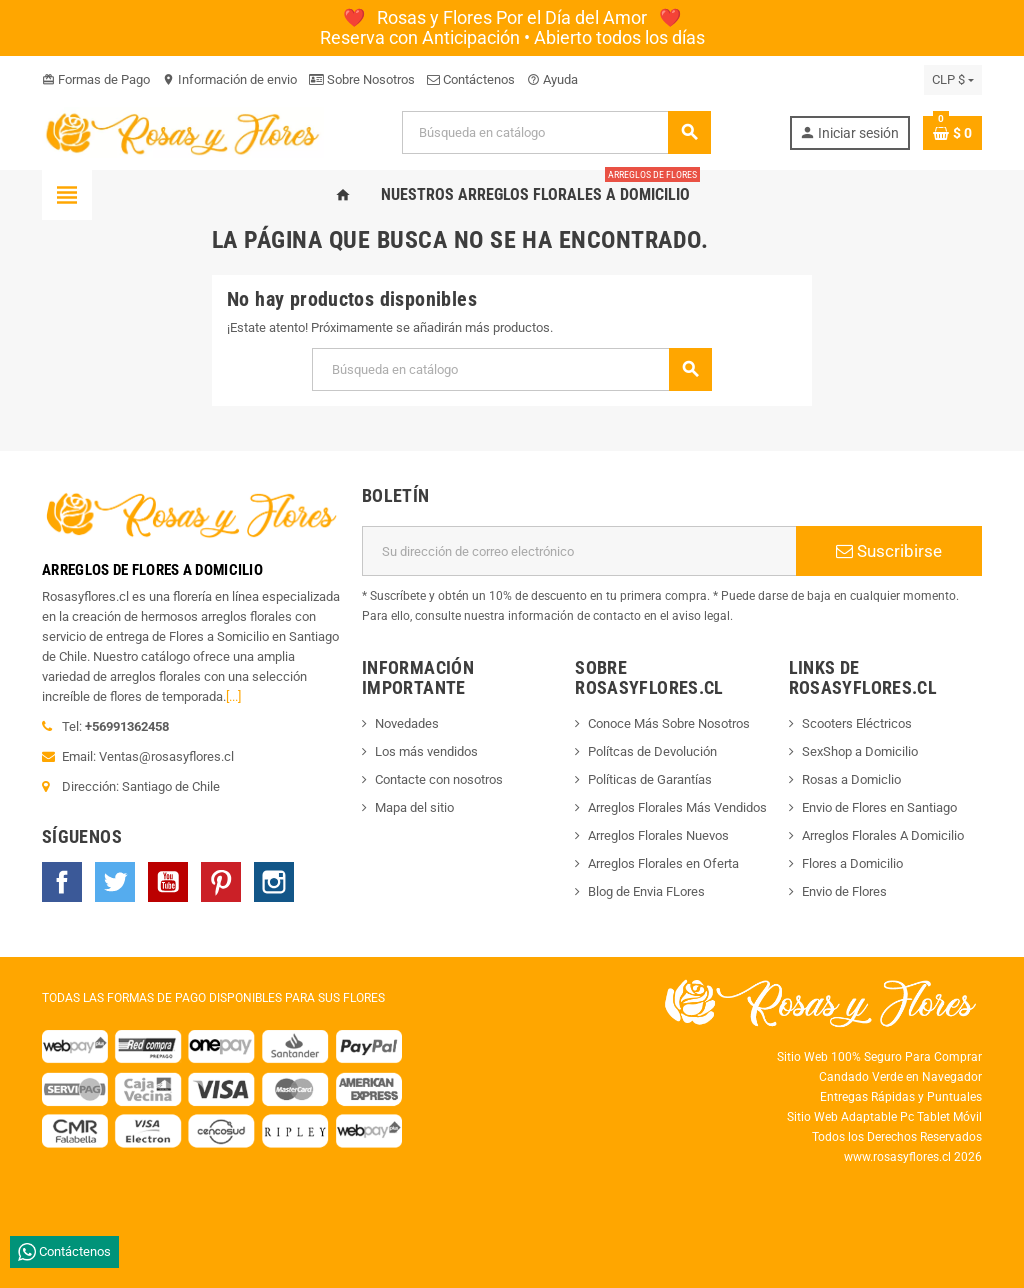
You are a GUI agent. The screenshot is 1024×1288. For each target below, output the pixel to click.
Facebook (62, 882)
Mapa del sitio (414, 807)
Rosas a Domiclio (851, 779)
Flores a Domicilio (852, 863)
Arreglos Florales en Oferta (663, 863)
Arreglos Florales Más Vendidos (677, 807)
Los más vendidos (426, 751)
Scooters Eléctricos (857, 723)
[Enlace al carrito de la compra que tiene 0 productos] (952, 133)
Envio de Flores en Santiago (879, 807)
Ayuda (552, 79)
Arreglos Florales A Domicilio (883, 835)
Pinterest (221, 882)
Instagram (274, 882)
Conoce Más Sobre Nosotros (669, 723)
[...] (233, 696)
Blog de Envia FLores (646, 891)
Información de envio (229, 79)
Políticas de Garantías (650, 779)
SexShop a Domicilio (860, 751)
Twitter (115, 882)
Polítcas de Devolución (652, 751)
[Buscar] (556, 132)
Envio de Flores (844, 891)
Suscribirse (889, 551)
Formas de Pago (96, 79)
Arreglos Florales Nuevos (658, 835)
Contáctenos (471, 79)
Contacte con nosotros (439, 779)
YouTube (168, 882)
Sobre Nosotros (362, 79)
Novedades (407, 723)
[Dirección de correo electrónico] (579, 551)
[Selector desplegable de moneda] (953, 80)
